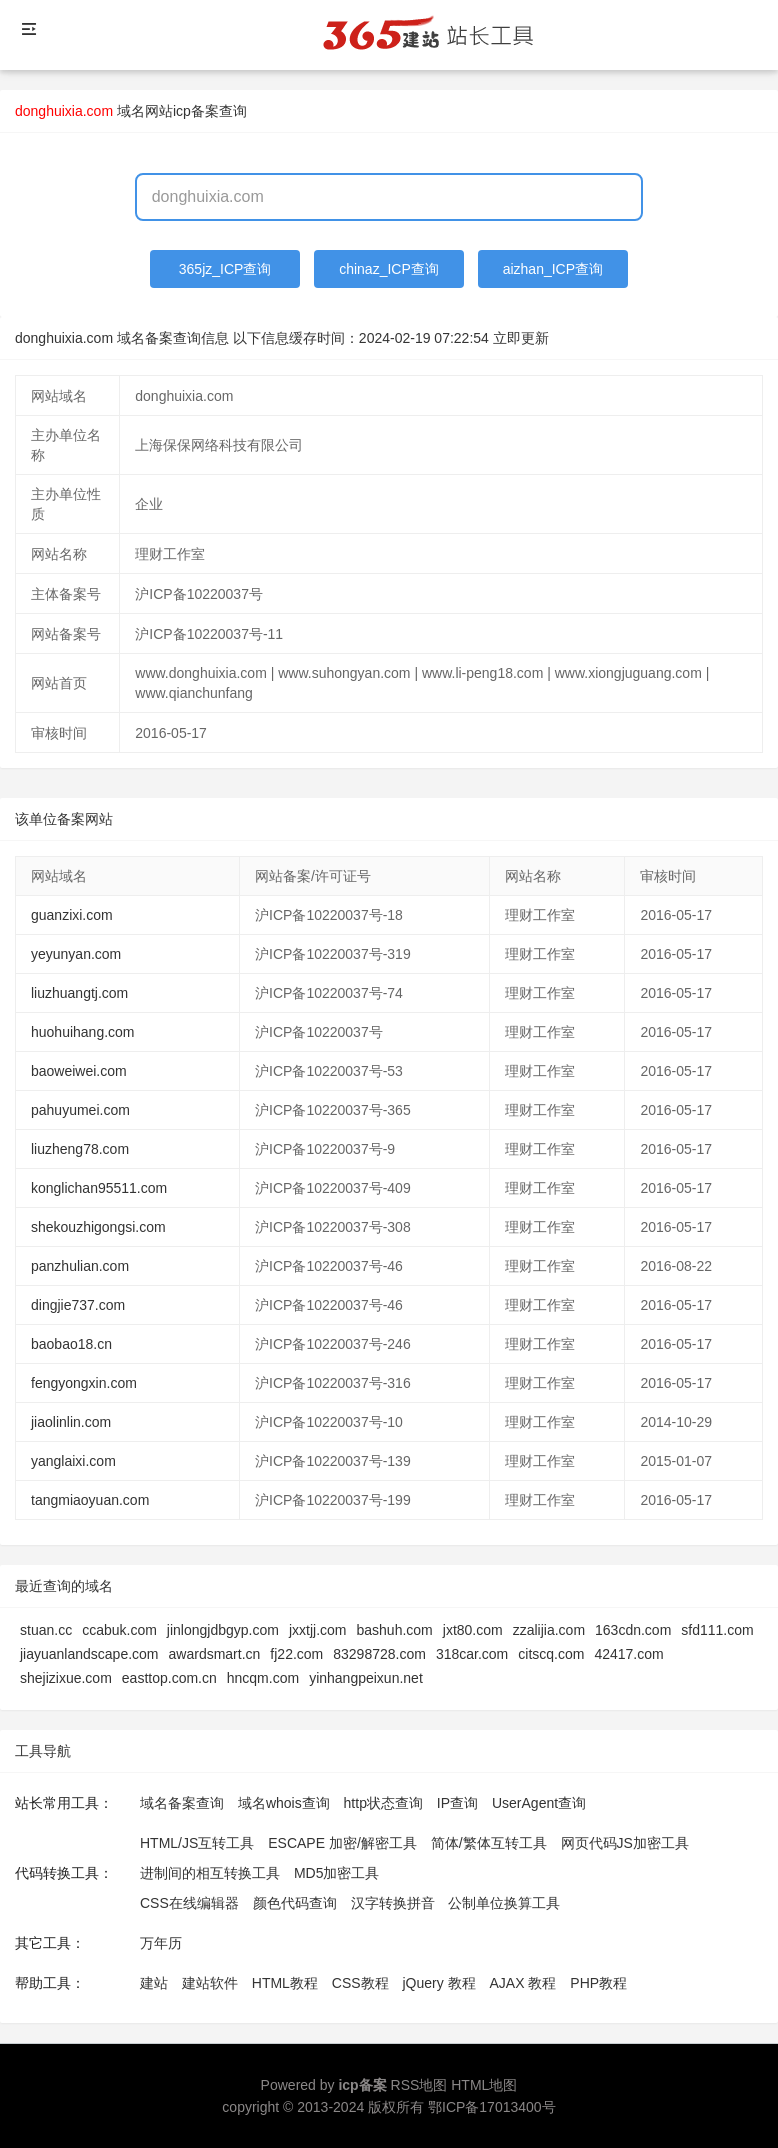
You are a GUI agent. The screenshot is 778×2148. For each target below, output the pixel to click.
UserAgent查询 (539, 1803)
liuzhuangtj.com (79, 993)
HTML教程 (285, 1983)
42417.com (628, 1654)
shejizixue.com (66, 1678)
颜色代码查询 (295, 1903)
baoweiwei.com (79, 1071)
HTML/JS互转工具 (197, 1843)
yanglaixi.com (73, 1461)
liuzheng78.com (80, 1149)
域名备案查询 (182, 1803)
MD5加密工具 (337, 1873)
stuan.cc (46, 1630)
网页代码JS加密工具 (625, 1843)
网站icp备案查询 (196, 111)
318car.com (472, 1654)
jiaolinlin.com (71, 1422)
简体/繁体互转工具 (489, 1843)
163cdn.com (633, 1630)
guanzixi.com (72, 915)
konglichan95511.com (99, 1188)
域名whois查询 (284, 1803)
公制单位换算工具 (504, 1903)
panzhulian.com (80, 1266)
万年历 (161, 1943)
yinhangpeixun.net (366, 1678)
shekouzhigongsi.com (98, 1227)
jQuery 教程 (438, 1983)
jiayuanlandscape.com (89, 1654)
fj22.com (296, 1654)
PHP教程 (598, 1983)
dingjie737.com (78, 1305)
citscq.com (551, 1654)
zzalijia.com (549, 1630)
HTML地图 (484, 2085)
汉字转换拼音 (393, 1903)
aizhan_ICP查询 (553, 269)
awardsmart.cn (215, 1654)
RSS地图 (419, 2085)
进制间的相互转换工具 (210, 1873)
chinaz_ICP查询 (389, 269)
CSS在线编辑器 (189, 1903)
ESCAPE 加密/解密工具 (342, 1843)
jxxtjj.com (318, 1630)
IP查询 (457, 1803)
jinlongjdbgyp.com (223, 1630)
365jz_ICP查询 (225, 269)
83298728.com (379, 1654)
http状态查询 (383, 1803)
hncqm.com (263, 1678)
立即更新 (521, 338)
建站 (154, 1983)
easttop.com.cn (169, 1678)
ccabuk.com (119, 1630)
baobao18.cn (71, 1344)
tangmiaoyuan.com (90, 1500)
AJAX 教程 (523, 1983)
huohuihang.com (83, 1032)
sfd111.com (717, 1630)
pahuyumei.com (80, 1110)
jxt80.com (473, 1630)
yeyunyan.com (76, 954)
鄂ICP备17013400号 (492, 2107)
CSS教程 (360, 1983)
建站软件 (210, 1983)
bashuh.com (394, 1630)
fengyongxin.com (84, 1383)
